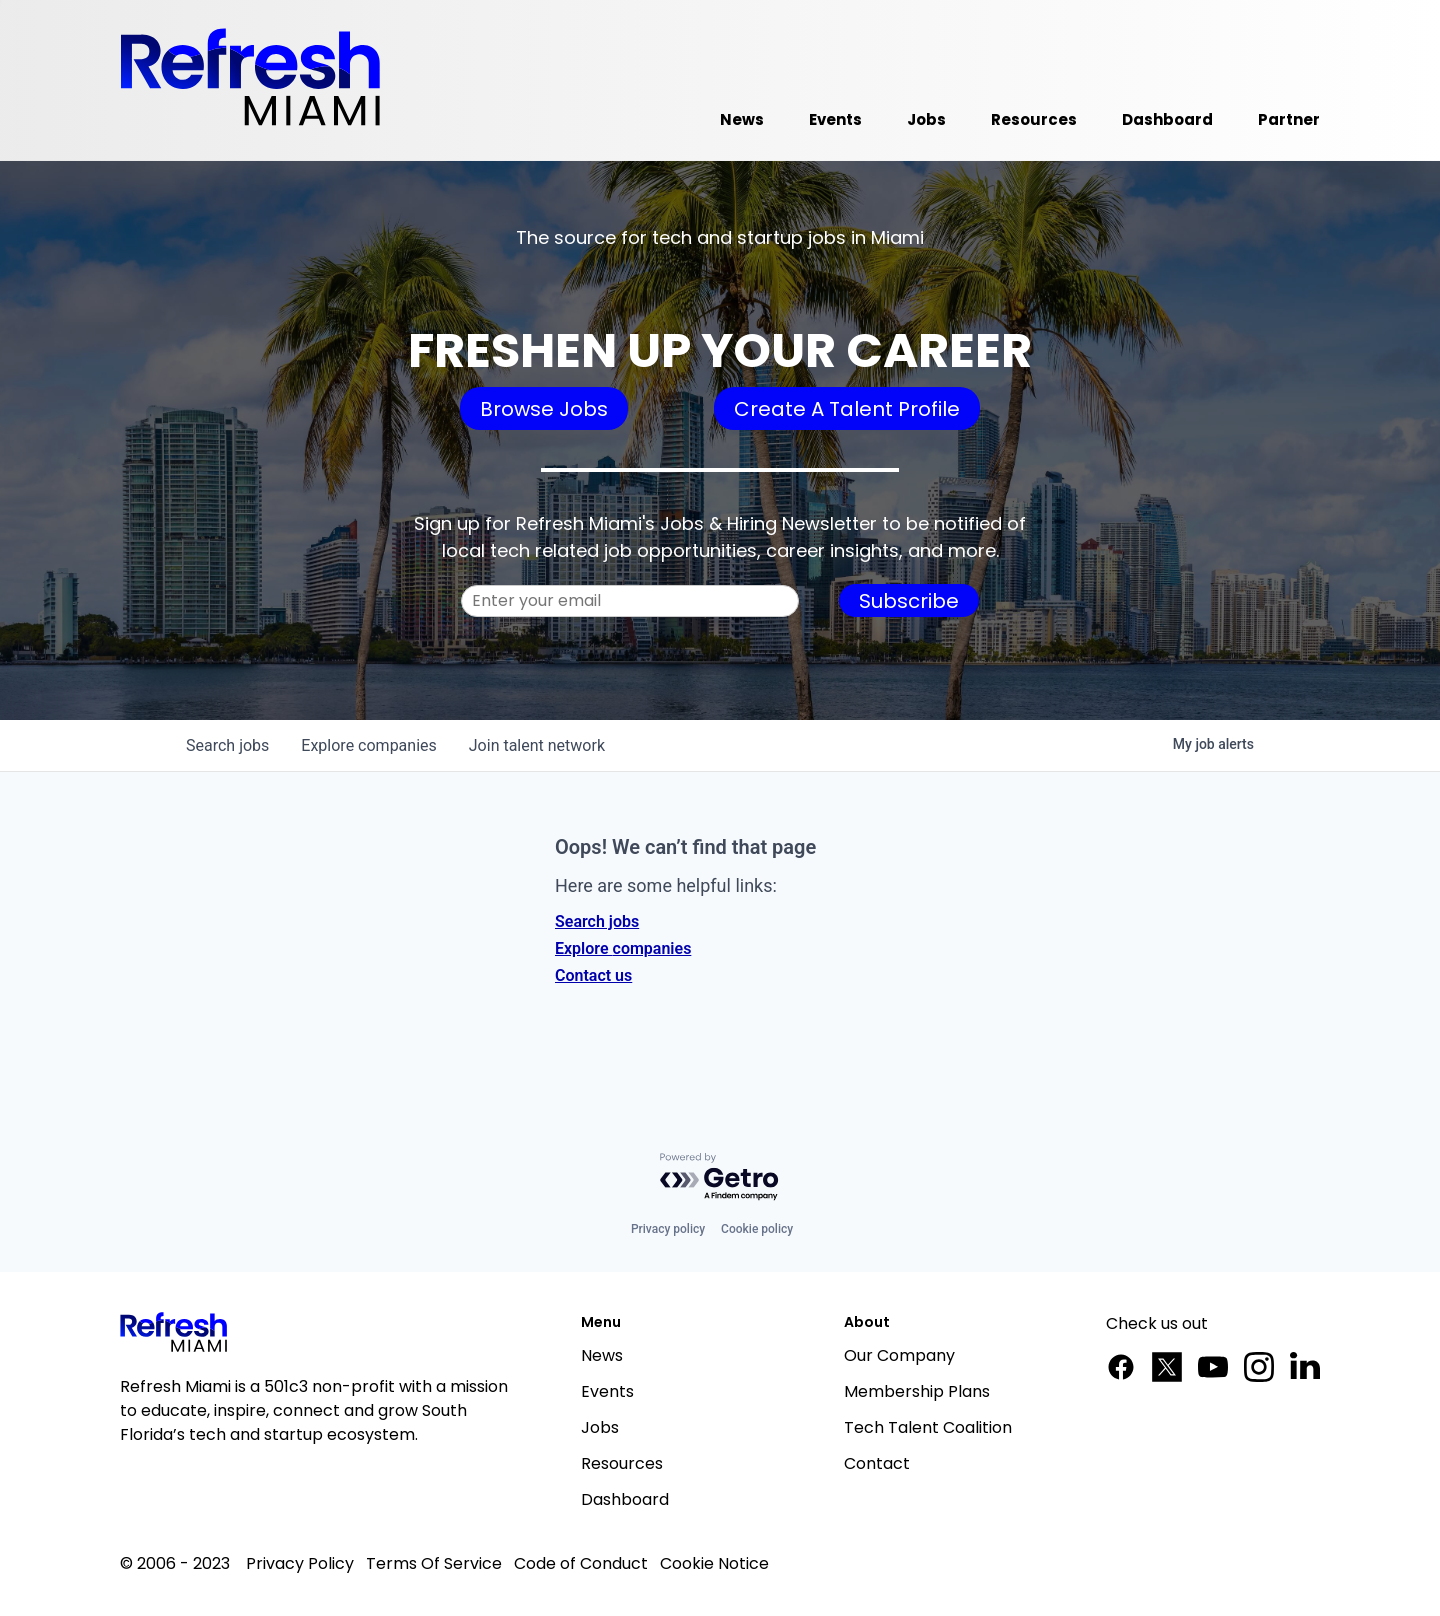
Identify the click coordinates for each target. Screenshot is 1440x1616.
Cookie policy (757, 1229)
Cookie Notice (714, 1563)
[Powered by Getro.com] (720, 1177)
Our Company (899, 1355)
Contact (877, 1463)
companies (368, 745)
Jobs (600, 1427)
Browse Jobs (544, 409)
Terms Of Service (434, 1563)
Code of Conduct (581, 1563)
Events (607, 1391)
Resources (622, 1463)
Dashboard (625, 1499)
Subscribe (909, 601)
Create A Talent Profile (847, 409)
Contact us (593, 975)
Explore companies (623, 948)
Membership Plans (917, 1391)
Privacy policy (668, 1229)
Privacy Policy (300, 1563)
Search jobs (597, 921)
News (602, 1355)
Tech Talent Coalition (928, 1427)
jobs (227, 745)
